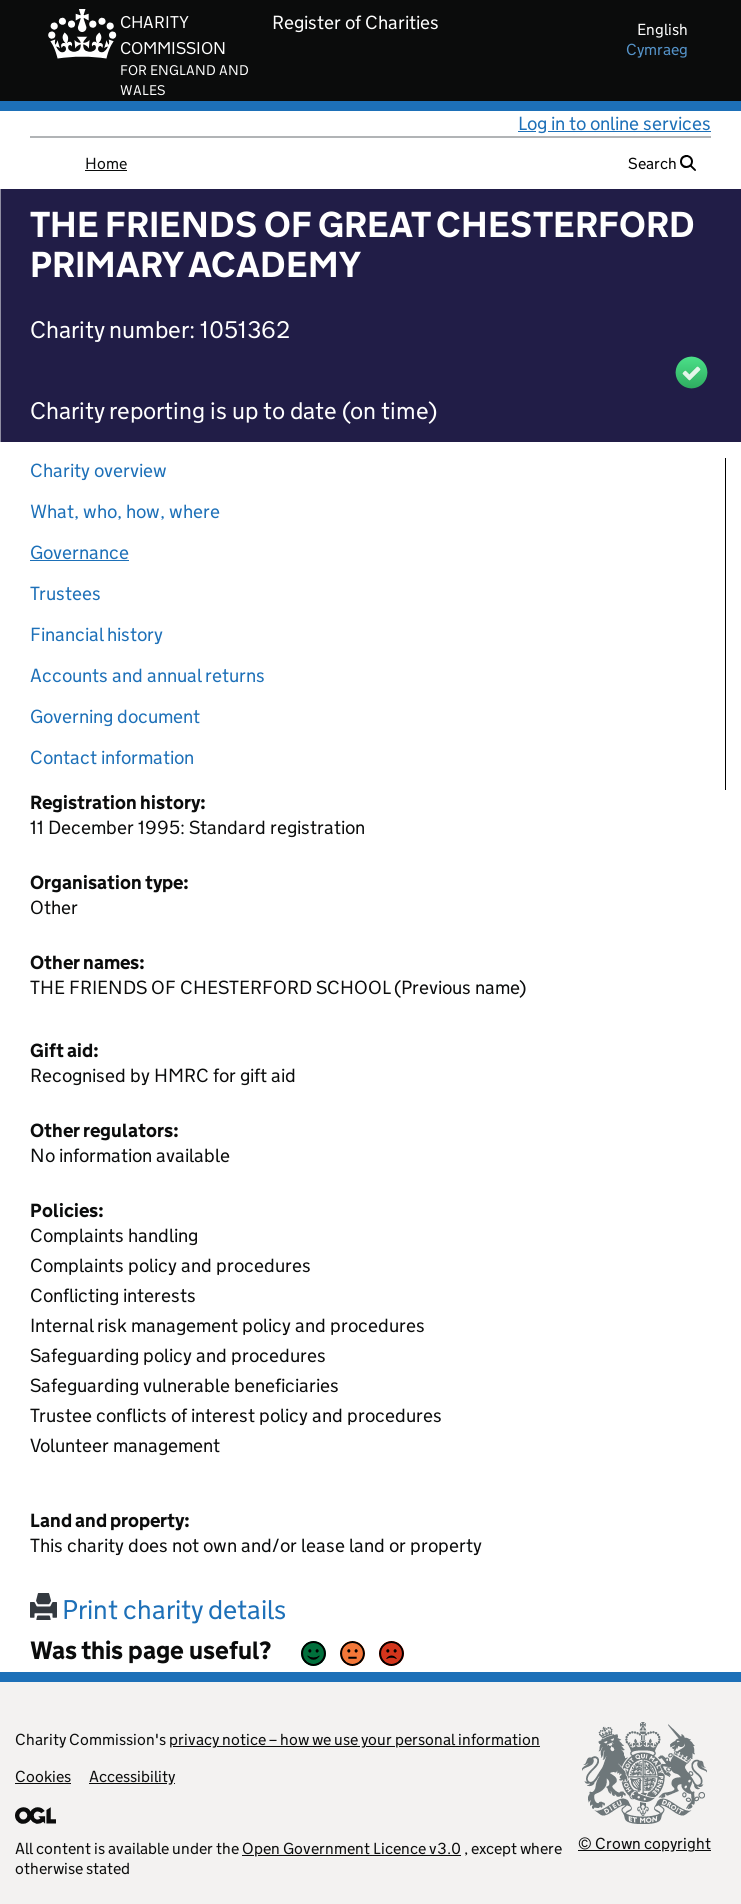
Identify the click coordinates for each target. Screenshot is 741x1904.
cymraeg (657, 49)
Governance (79, 552)
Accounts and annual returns (147, 675)
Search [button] (662, 163)
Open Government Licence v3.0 (351, 1848)
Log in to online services (614, 123)
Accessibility (132, 1776)
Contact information (112, 757)
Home (106, 163)
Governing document (115, 716)
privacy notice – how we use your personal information (354, 1739)
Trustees (65, 593)
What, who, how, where (125, 511)
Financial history (96, 634)
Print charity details (158, 1609)
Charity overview (98, 470)
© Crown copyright (644, 1843)
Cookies (43, 1776)
